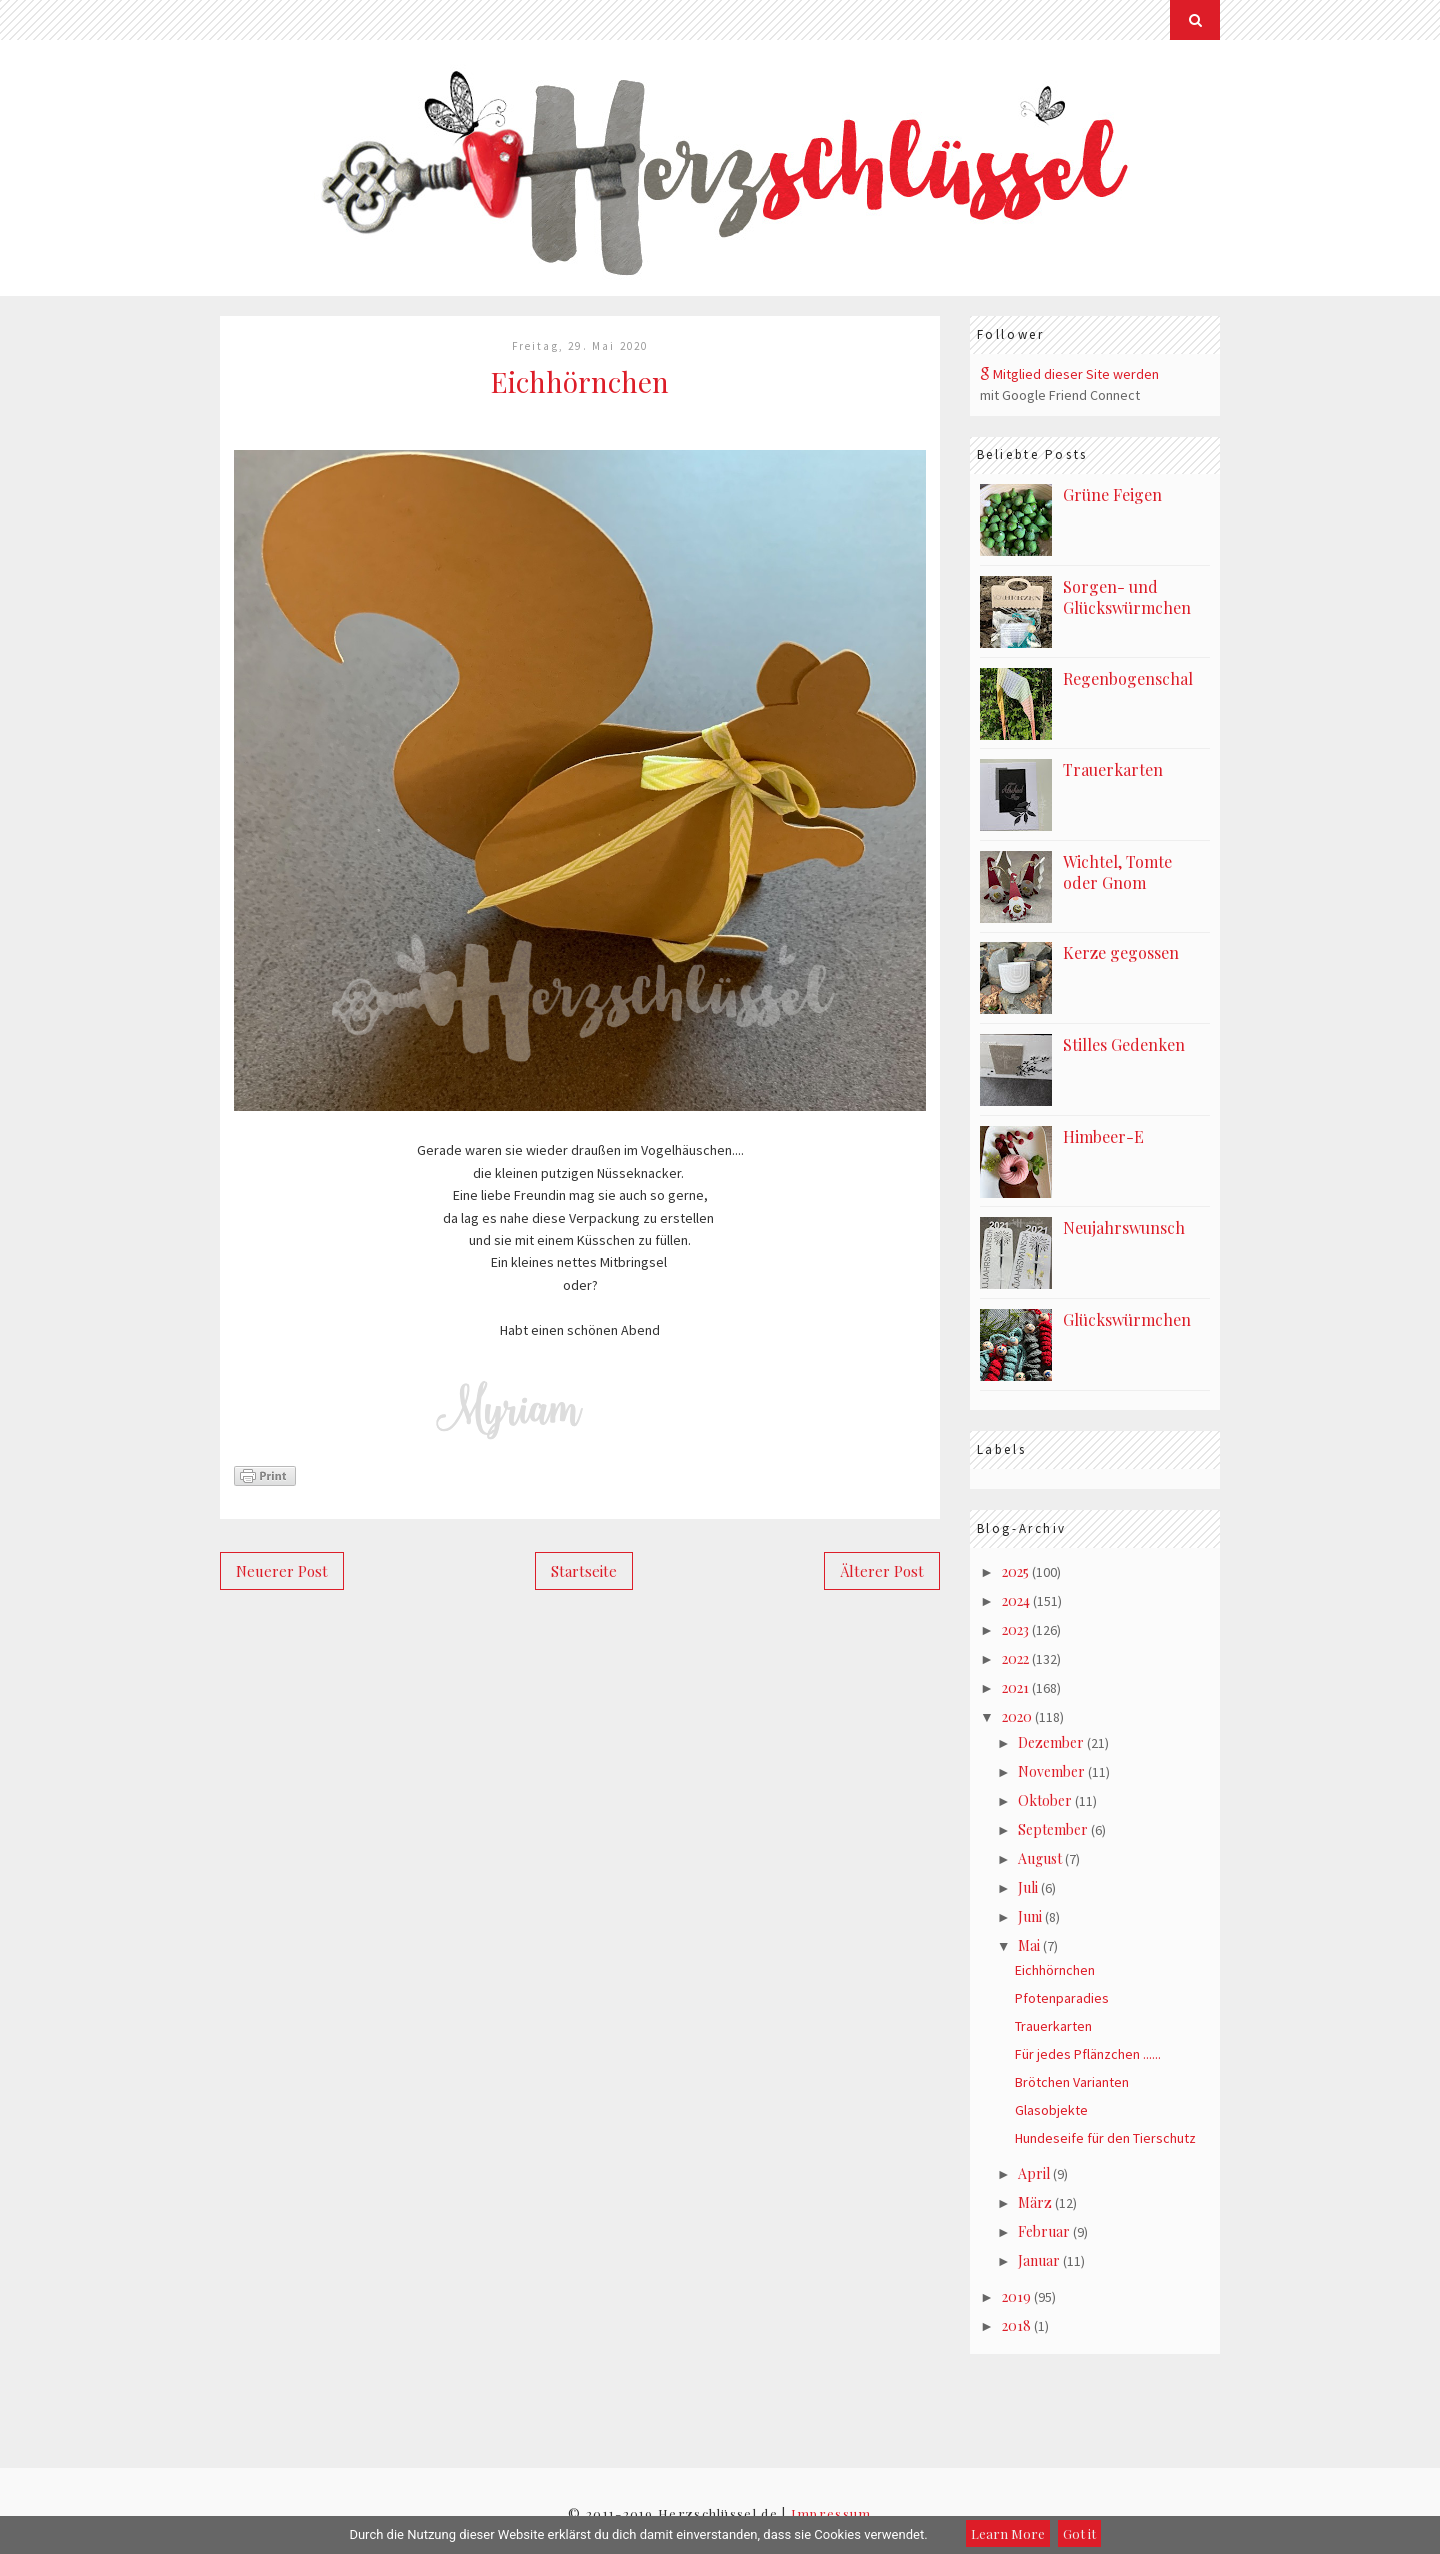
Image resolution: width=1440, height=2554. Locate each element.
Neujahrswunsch (1124, 1227)
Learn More (1008, 2533)
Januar (1039, 2260)
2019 (1016, 2296)
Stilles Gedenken (1124, 1044)
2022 (1015, 1658)
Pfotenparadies (1062, 1998)
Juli (1028, 1887)
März (1035, 2202)
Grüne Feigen (1112, 494)
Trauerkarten (1113, 769)
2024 (1016, 1600)
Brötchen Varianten (1072, 2082)
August (1040, 1858)
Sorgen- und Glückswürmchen (1127, 597)
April (1034, 2173)
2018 (1016, 2325)
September (1053, 1829)
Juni (1030, 1916)
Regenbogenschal (1128, 678)
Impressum (831, 2513)
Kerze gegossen (1121, 952)
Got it (1079, 2533)
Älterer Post (882, 1571)
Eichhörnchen (1055, 1970)
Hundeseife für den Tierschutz (1105, 2138)
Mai (1029, 1945)
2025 (1015, 1571)
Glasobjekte (1051, 2110)
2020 (1017, 1716)
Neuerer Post (282, 1571)
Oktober (1045, 1800)
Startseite (584, 1571)
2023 (1015, 1629)
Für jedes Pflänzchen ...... (1088, 2054)
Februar (1044, 2231)
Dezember (1051, 1742)
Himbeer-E (1103, 1136)
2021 (1015, 1687)
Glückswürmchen (1127, 1319)
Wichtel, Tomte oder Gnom (1117, 872)
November (1051, 1771)
